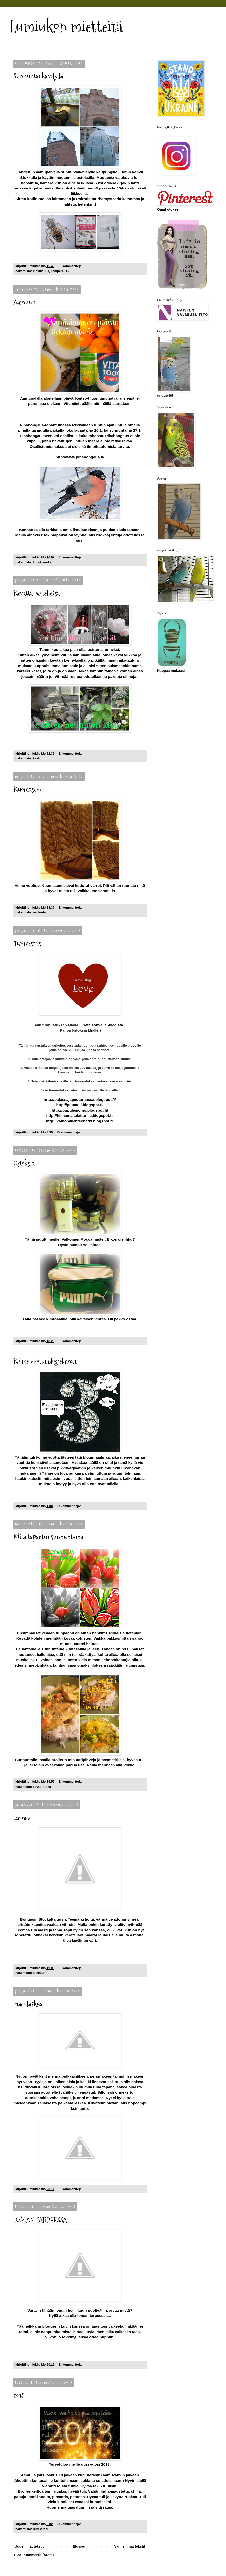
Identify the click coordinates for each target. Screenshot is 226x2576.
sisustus (39, 1973)
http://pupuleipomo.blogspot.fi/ (80, 1110)
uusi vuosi (40, 2529)
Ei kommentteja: (71, 266)
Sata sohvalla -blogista (103, 1025)
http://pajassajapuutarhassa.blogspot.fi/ (80, 1100)
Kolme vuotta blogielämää (44, 1361)
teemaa (22, 1818)
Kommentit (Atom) (38, 2555)
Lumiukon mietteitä (66, 26)
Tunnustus (27, 943)
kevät (37, 758)
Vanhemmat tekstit (129, 2546)
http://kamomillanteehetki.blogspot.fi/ (80, 1121)
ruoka (47, 562)
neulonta (39, 912)
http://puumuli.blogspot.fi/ (80, 1105)
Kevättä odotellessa (36, 593)
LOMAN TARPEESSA (40, 2220)
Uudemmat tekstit (29, 2546)
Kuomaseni (27, 789)
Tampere (57, 271)
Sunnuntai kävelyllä (38, 76)
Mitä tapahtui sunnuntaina (48, 1537)
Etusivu (79, 2546)
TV (67, 271)
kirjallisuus (41, 271)
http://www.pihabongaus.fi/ (79, 457)
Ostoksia (24, 1163)
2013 (18, 2395)
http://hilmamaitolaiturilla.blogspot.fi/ (79, 1115)
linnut (37, 562)
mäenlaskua (28, 2004)
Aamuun (24, 302)
